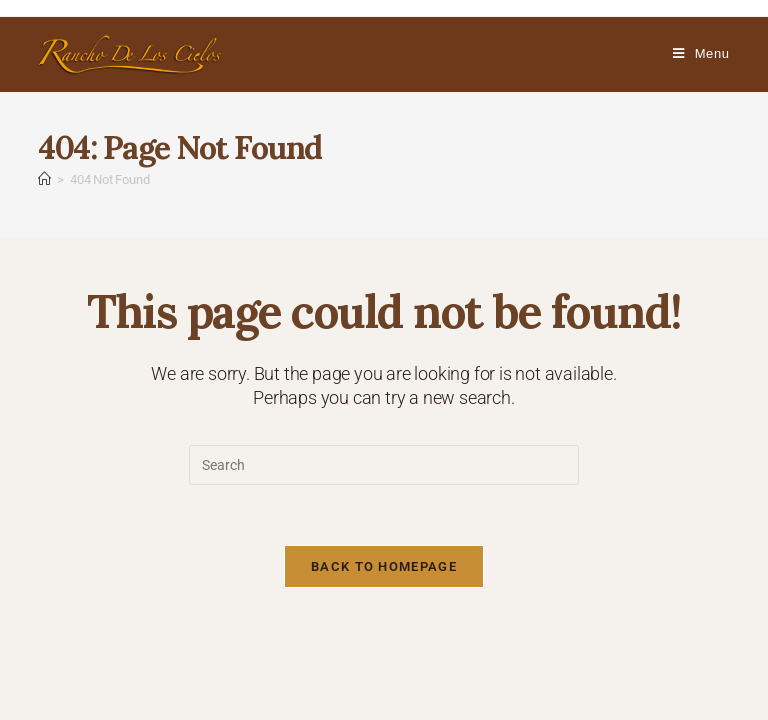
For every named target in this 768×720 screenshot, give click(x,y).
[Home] (44, 179)
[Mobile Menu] (701, 53)
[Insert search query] (384, 465)
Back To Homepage (384, 566)
